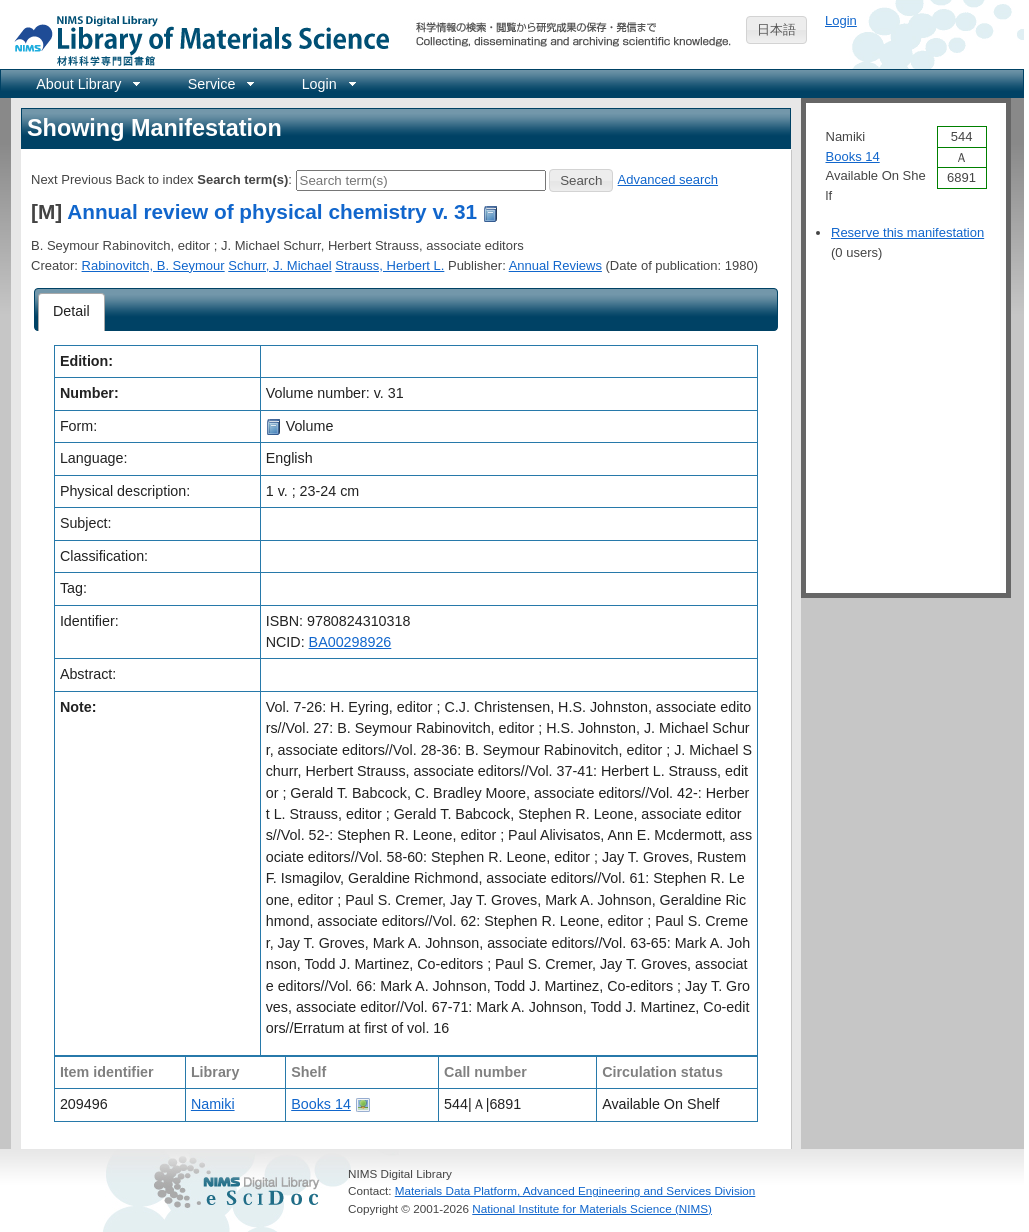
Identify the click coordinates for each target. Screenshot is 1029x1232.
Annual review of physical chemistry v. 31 (272, 211)
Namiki (213, 1104)
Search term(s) (242, 179)
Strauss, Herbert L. (389, 265)
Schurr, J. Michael (279, 265)
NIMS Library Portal (196, 39)
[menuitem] (86, 83)
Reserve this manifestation (907, 232)
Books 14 (321, 1104)
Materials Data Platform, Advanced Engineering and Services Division (575, 1190)
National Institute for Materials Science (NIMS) (592, 1208)
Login (841, 20)
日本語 (776, 29)
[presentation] (71, 312)
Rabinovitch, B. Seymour (153, 265)
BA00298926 (350, 642)
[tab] (71, 312)
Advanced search (668, 179)
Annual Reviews (555, 265)
